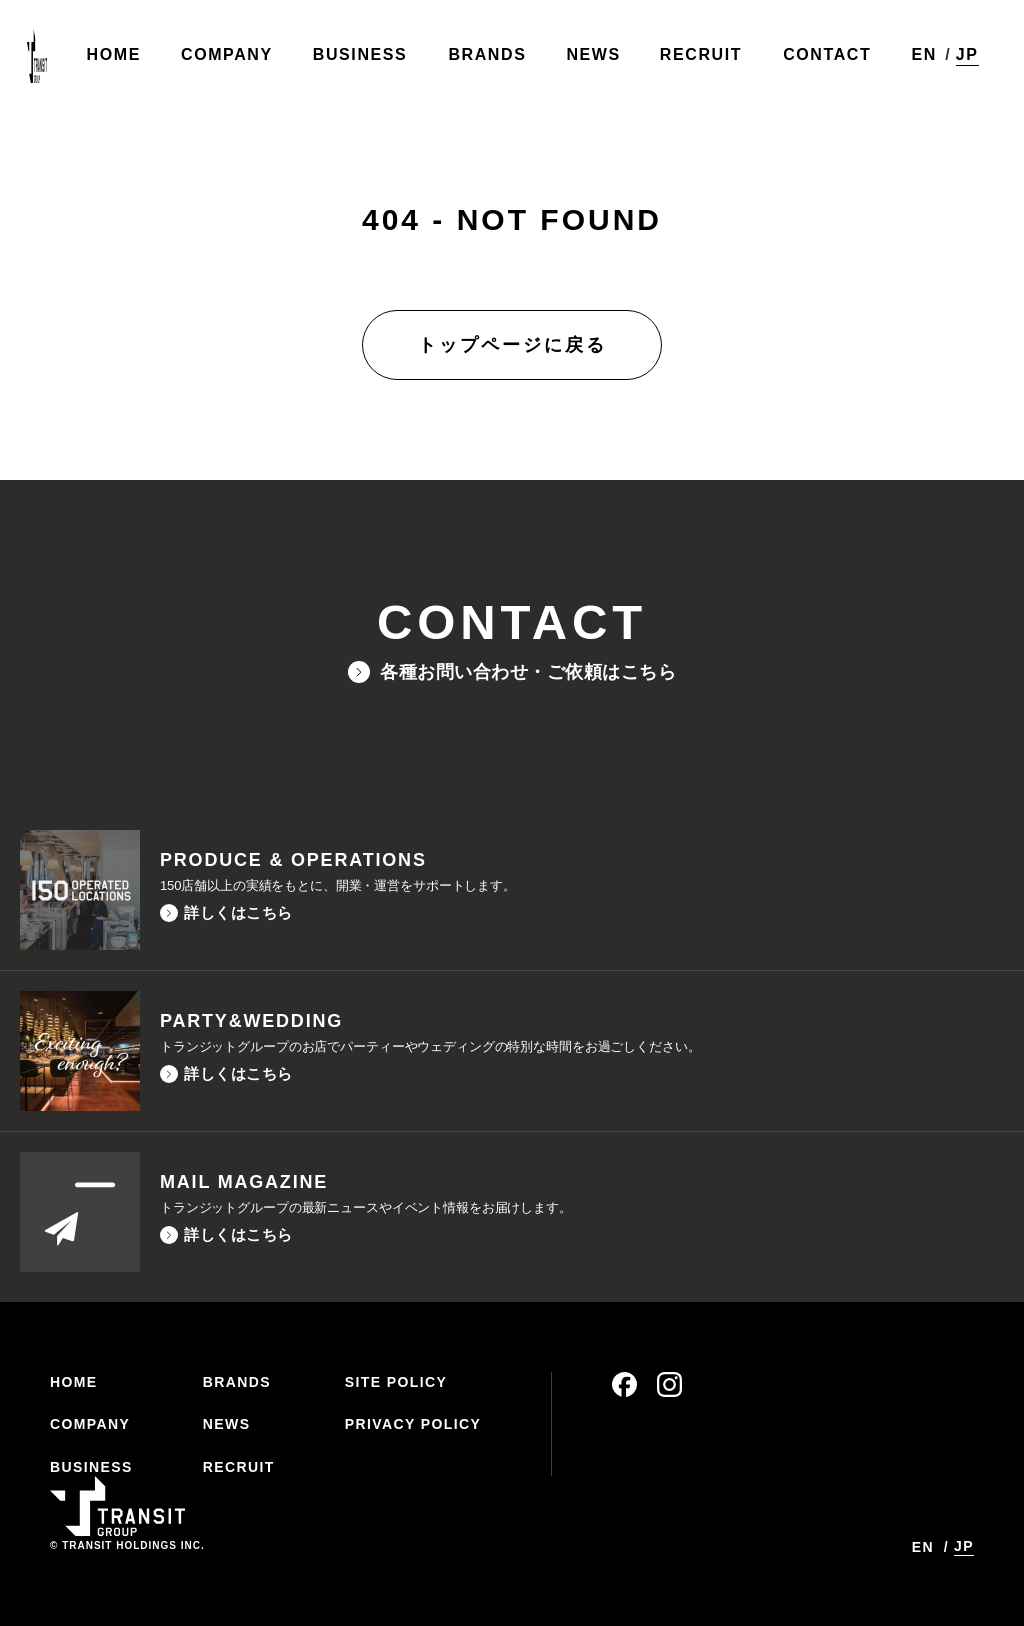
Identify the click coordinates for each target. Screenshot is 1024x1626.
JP (962, 58)
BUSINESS (91, 1467)
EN (918, 59)
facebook (624, 1384)
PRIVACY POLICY (413, 1424)
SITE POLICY (396, 1382)
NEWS (227, 1424)
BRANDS (237, 1382)
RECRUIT (239, 1467)
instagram (669, 1384)
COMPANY (90, 1424)
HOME (74, 1382)
